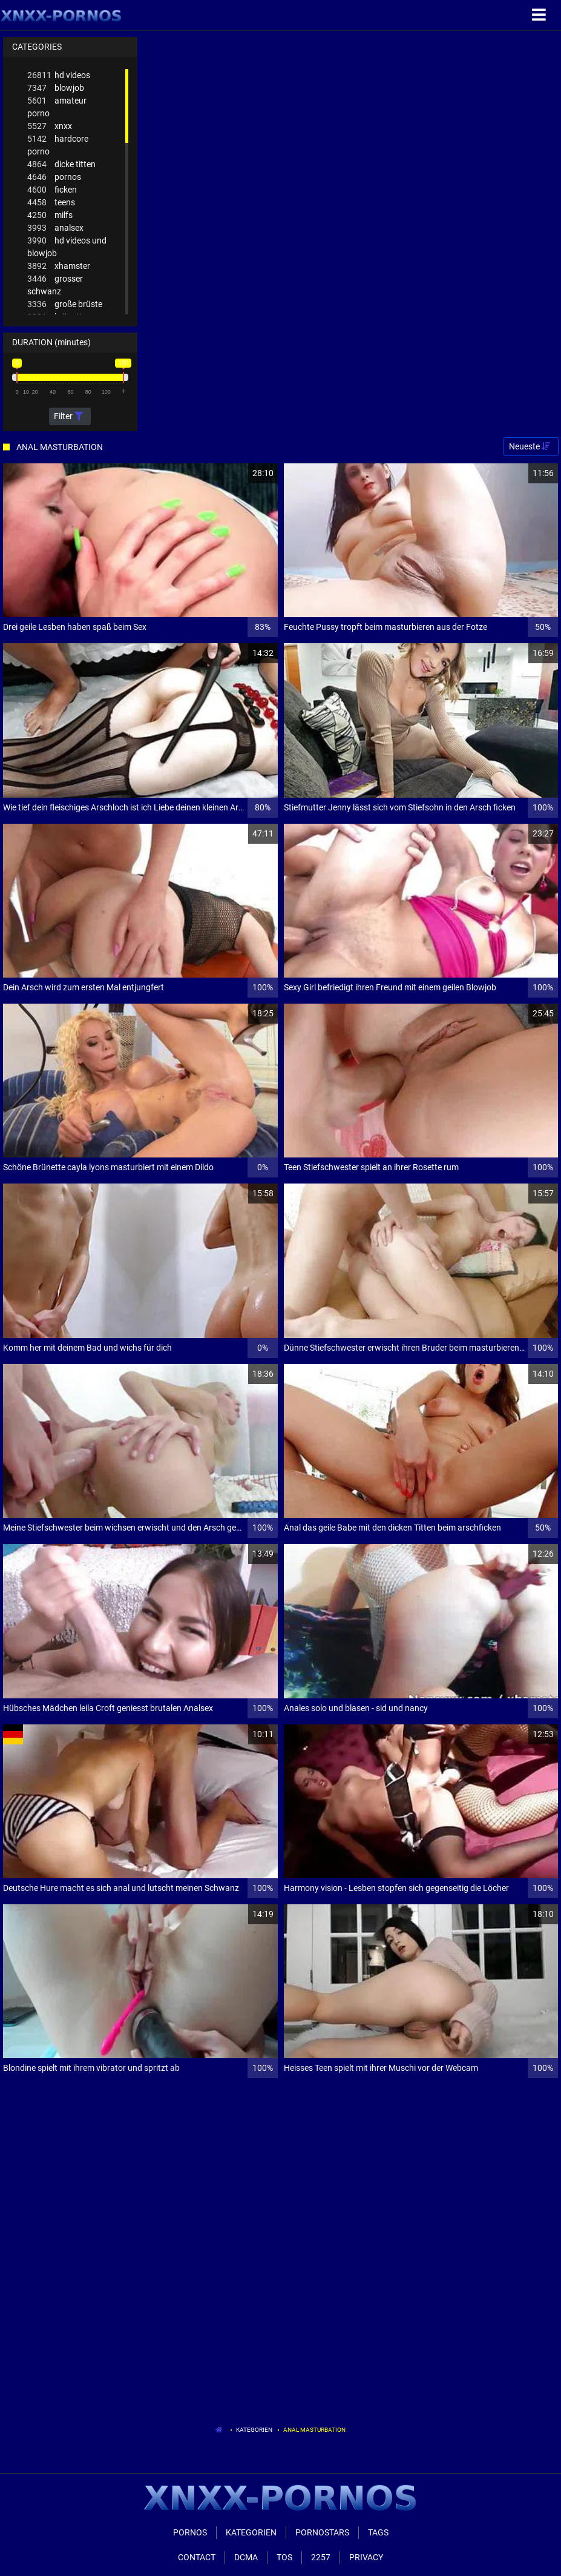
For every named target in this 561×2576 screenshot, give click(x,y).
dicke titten (61, 164)
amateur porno (57, 106)
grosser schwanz (55, 284)
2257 (320, 2557)
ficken (52, 190)
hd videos (58, 75)
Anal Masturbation (314, 2429)
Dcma (246, 2557)
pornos (54, 177)
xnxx (49, 126)
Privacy (366, 2557)
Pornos (190, 2532)
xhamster (58, 266)
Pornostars (322, 2532)
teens (51, 202)
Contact (196, 2557)
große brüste (64, 304)
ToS (284, 2557)
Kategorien (254, 2429)
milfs (50, 215)
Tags (378, 2532)
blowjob (55, 88)
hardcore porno (57, 144)
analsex (55, 228)
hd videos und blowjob (67, 246)
